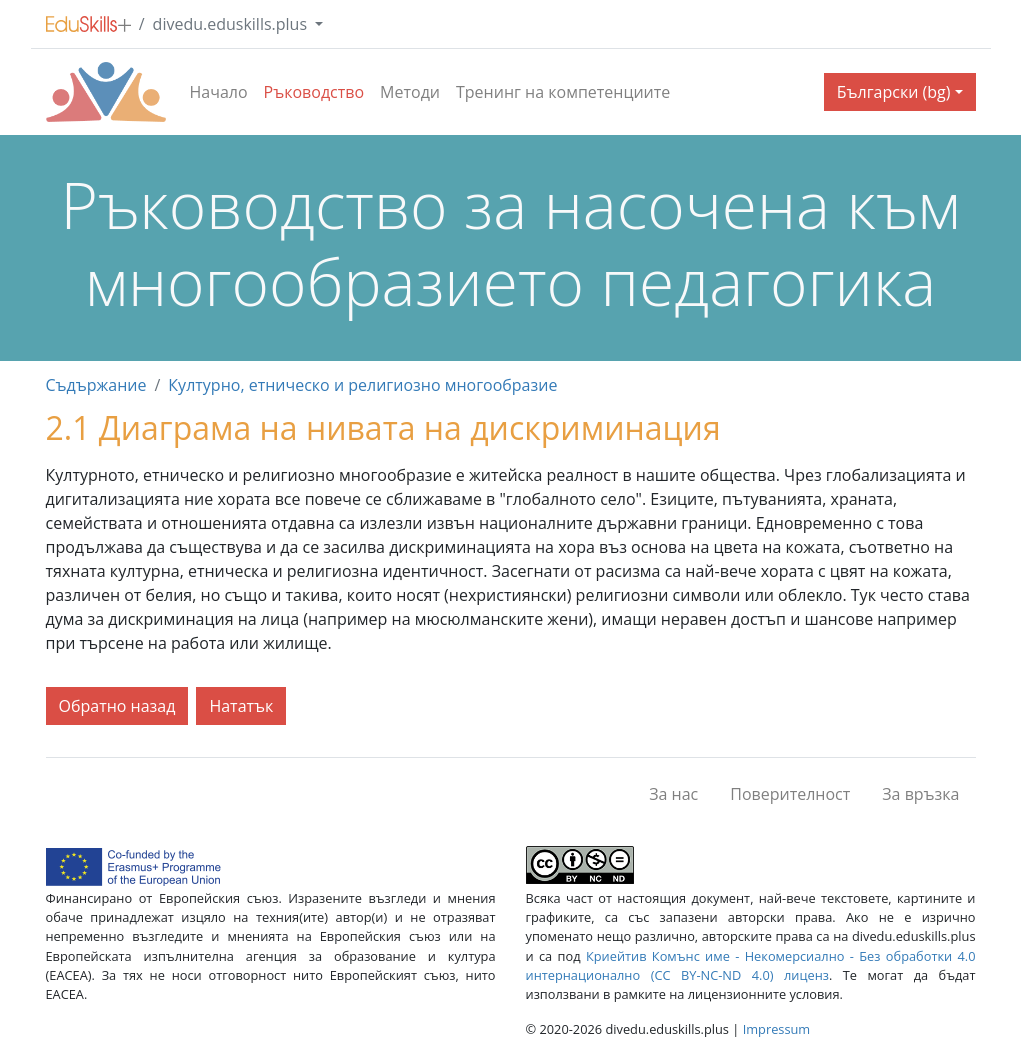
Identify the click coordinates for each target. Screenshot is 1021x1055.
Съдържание (96, 385)
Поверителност (790, 794)
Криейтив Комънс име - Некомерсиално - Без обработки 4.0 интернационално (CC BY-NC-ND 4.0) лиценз (751, 965)
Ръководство (314, 92)
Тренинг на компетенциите (563, 92)
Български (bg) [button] (894, 92)
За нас (673, 794)
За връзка (920, 794)
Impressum (777, 1029)
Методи (410, 92)
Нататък (241, 706)
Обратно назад (117, 706)
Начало (219, 92)
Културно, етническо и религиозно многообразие (362, 385)
